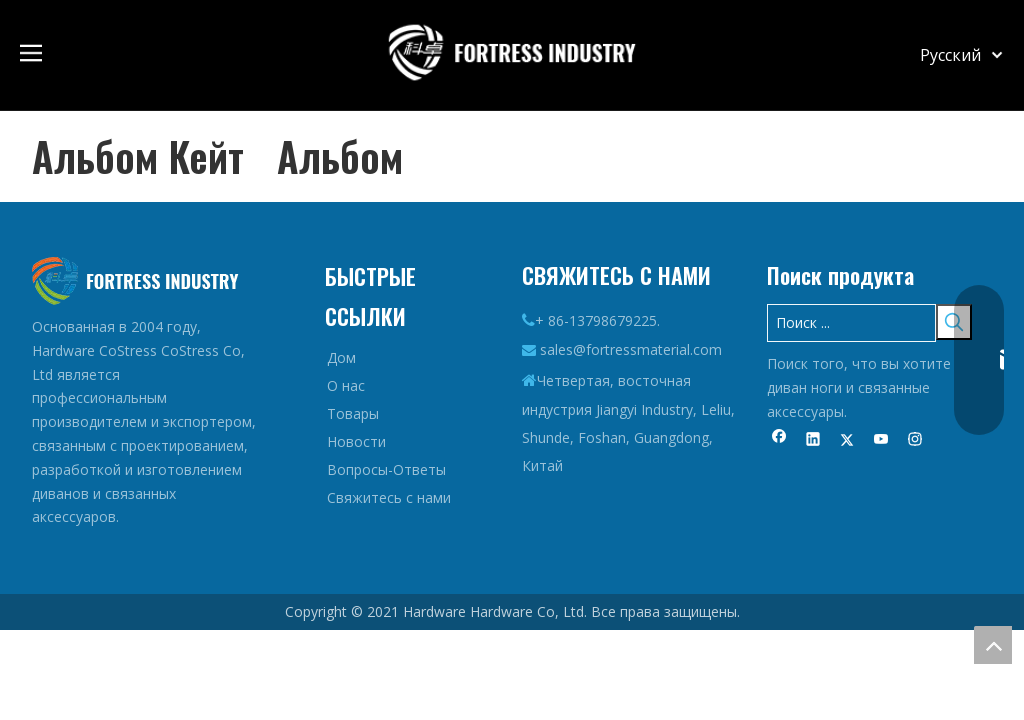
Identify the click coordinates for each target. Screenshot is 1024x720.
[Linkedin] (813, 441)
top (993, 645)
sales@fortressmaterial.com (631, 349)
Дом (341, 357)
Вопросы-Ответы (386, 469)
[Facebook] (779, 441)
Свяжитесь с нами (389, 497)
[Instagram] (915, 441)
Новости (356, 441)
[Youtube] (881, 441)
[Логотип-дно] (135, 281)
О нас (346, 385)
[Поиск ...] (851, 323)
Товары (353, 413)
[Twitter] (847, 441)
